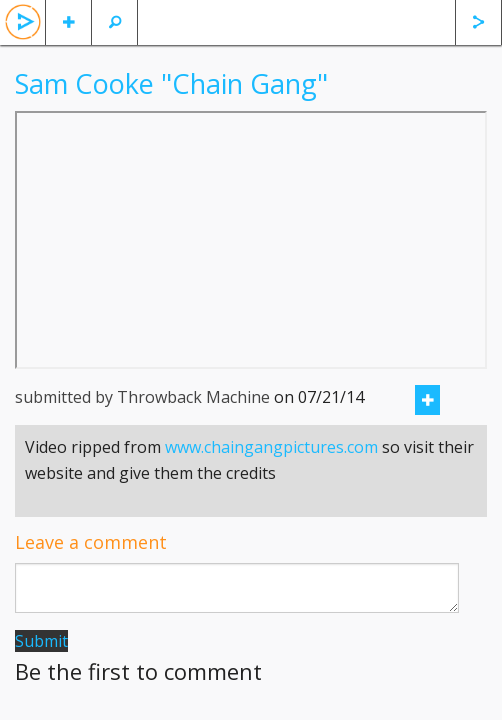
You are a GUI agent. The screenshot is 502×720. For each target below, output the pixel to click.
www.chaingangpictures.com (271, 447)
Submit (41, 641)
